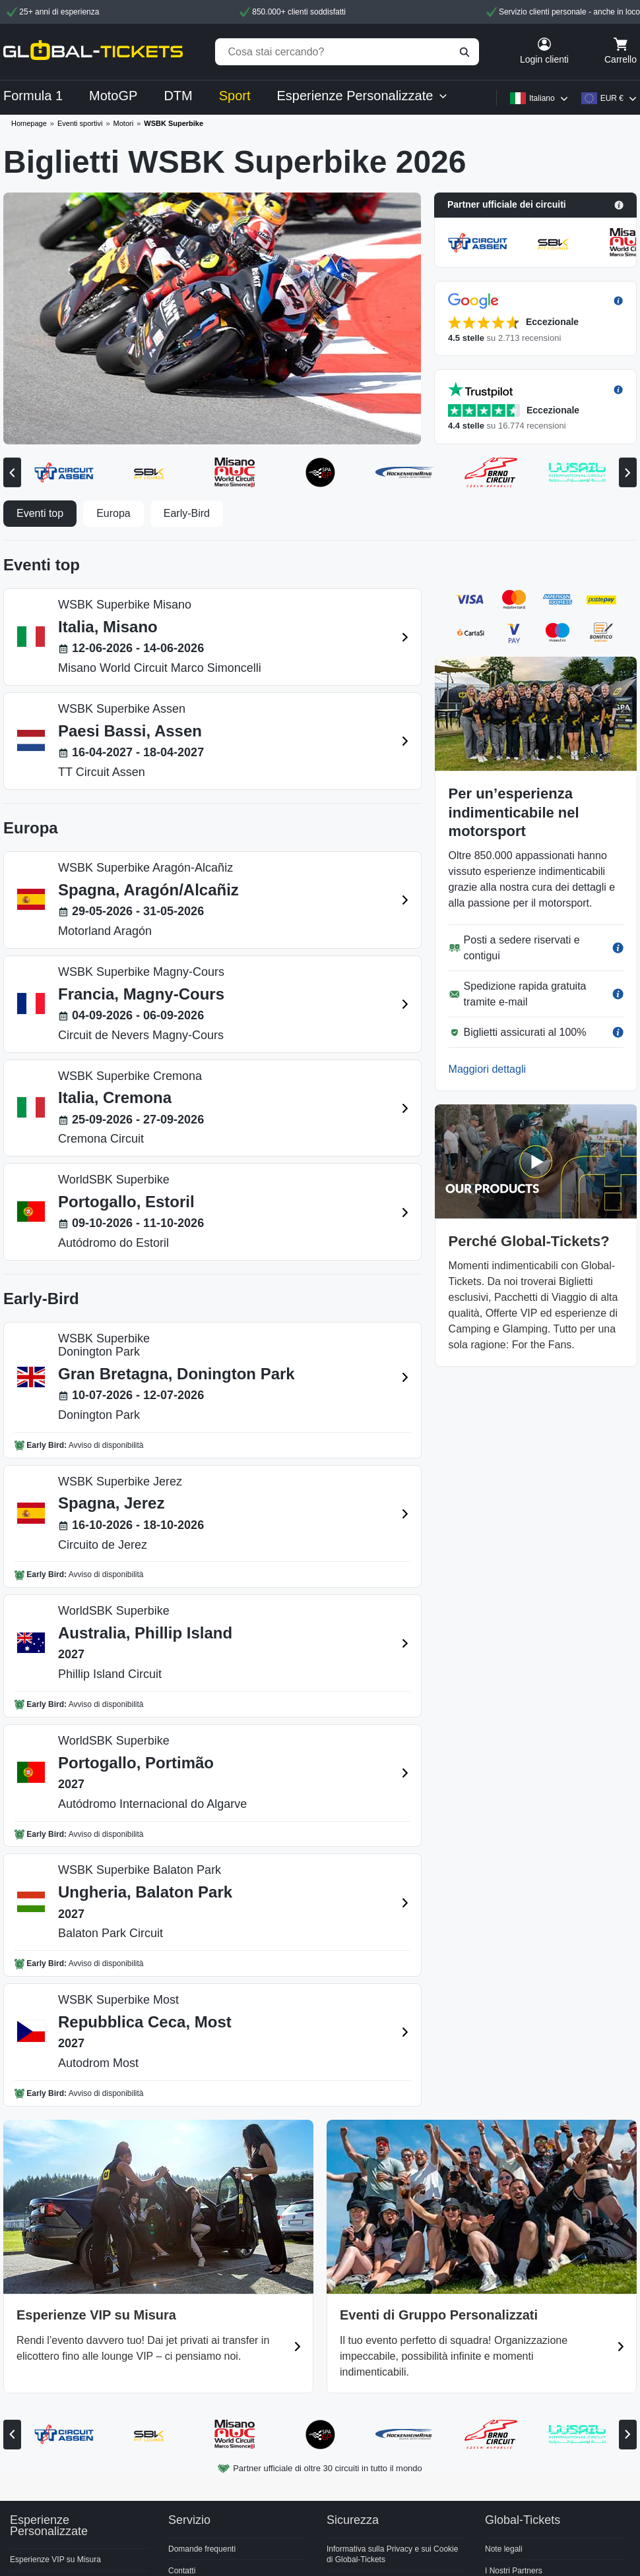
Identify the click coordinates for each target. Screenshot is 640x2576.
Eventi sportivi (79, 123)
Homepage (29, 123)
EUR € (612, 98)
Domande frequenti (202, 2549)
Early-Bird (187, 513)
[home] (93, 51)
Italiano (542, 98)
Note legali (504, 2549)
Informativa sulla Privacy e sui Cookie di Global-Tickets (392, 2554)
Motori (123, 123)
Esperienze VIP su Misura (55, 2559)
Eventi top (39, 513)
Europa (113, 513)
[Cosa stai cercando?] (347, 51)
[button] (535, 205)
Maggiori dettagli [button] (487, 1069)
